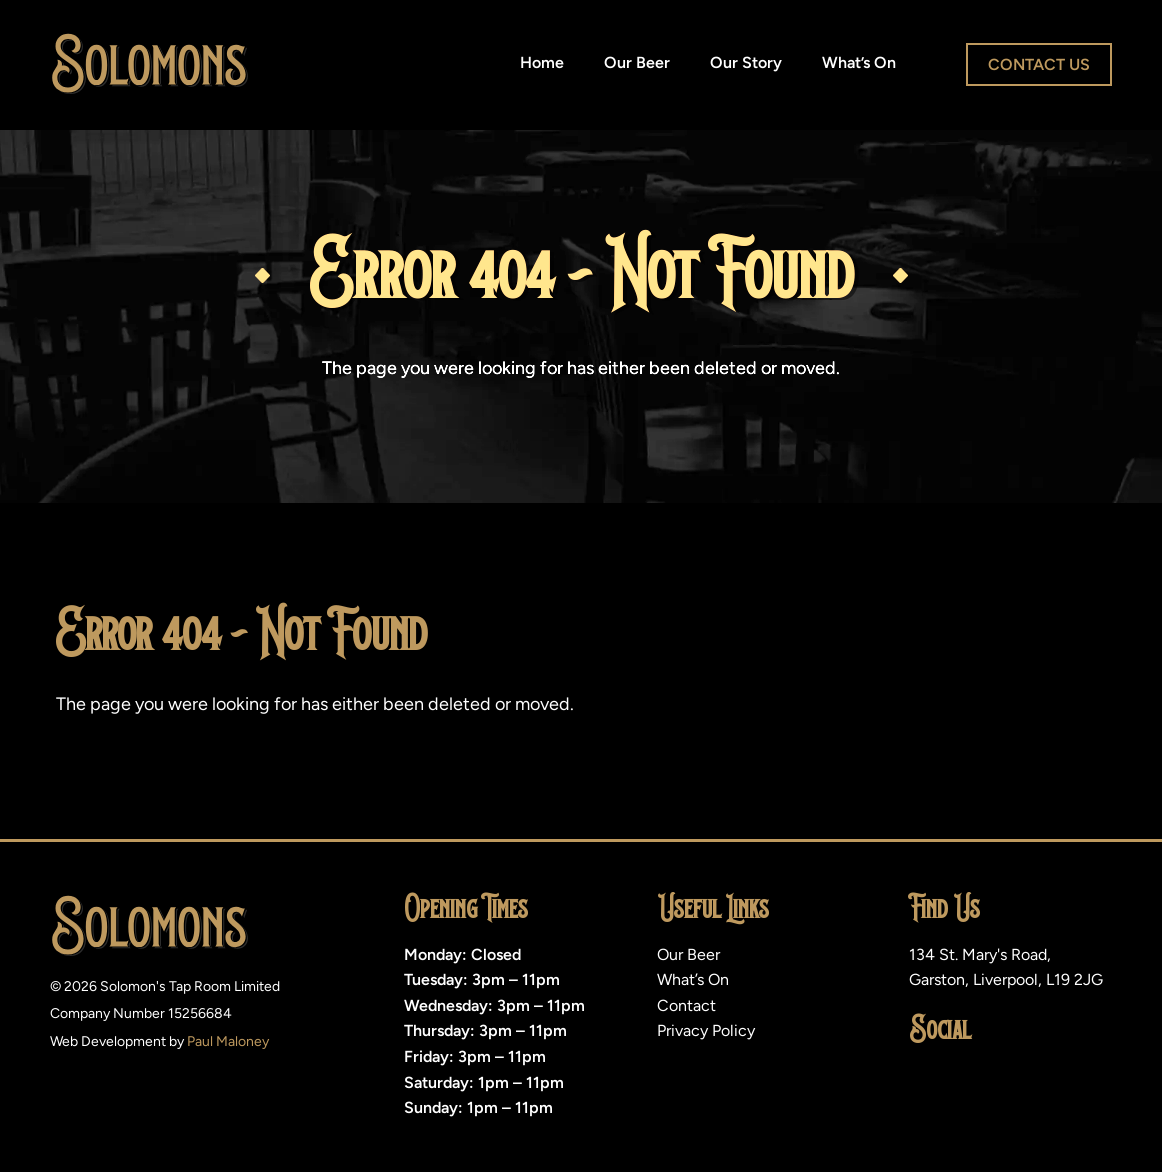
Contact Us (1039, 64)
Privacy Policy (706, 1030)
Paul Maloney (228, 1041)
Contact (686, 1005)
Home (542, 62)
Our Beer (637, 62)
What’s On (859, 62)
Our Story (746, 62)
